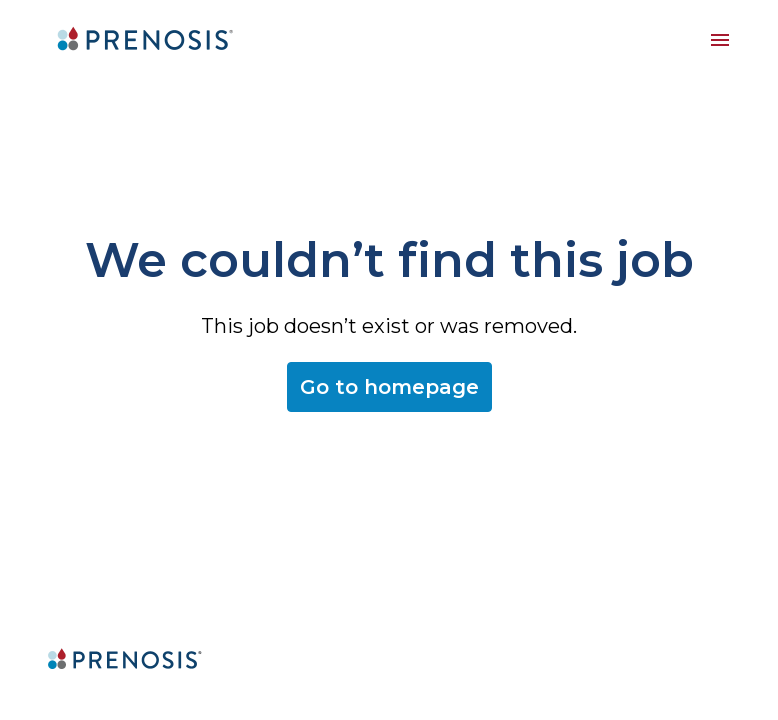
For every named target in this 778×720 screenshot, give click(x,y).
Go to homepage (389, 387)
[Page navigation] (720, 40)
